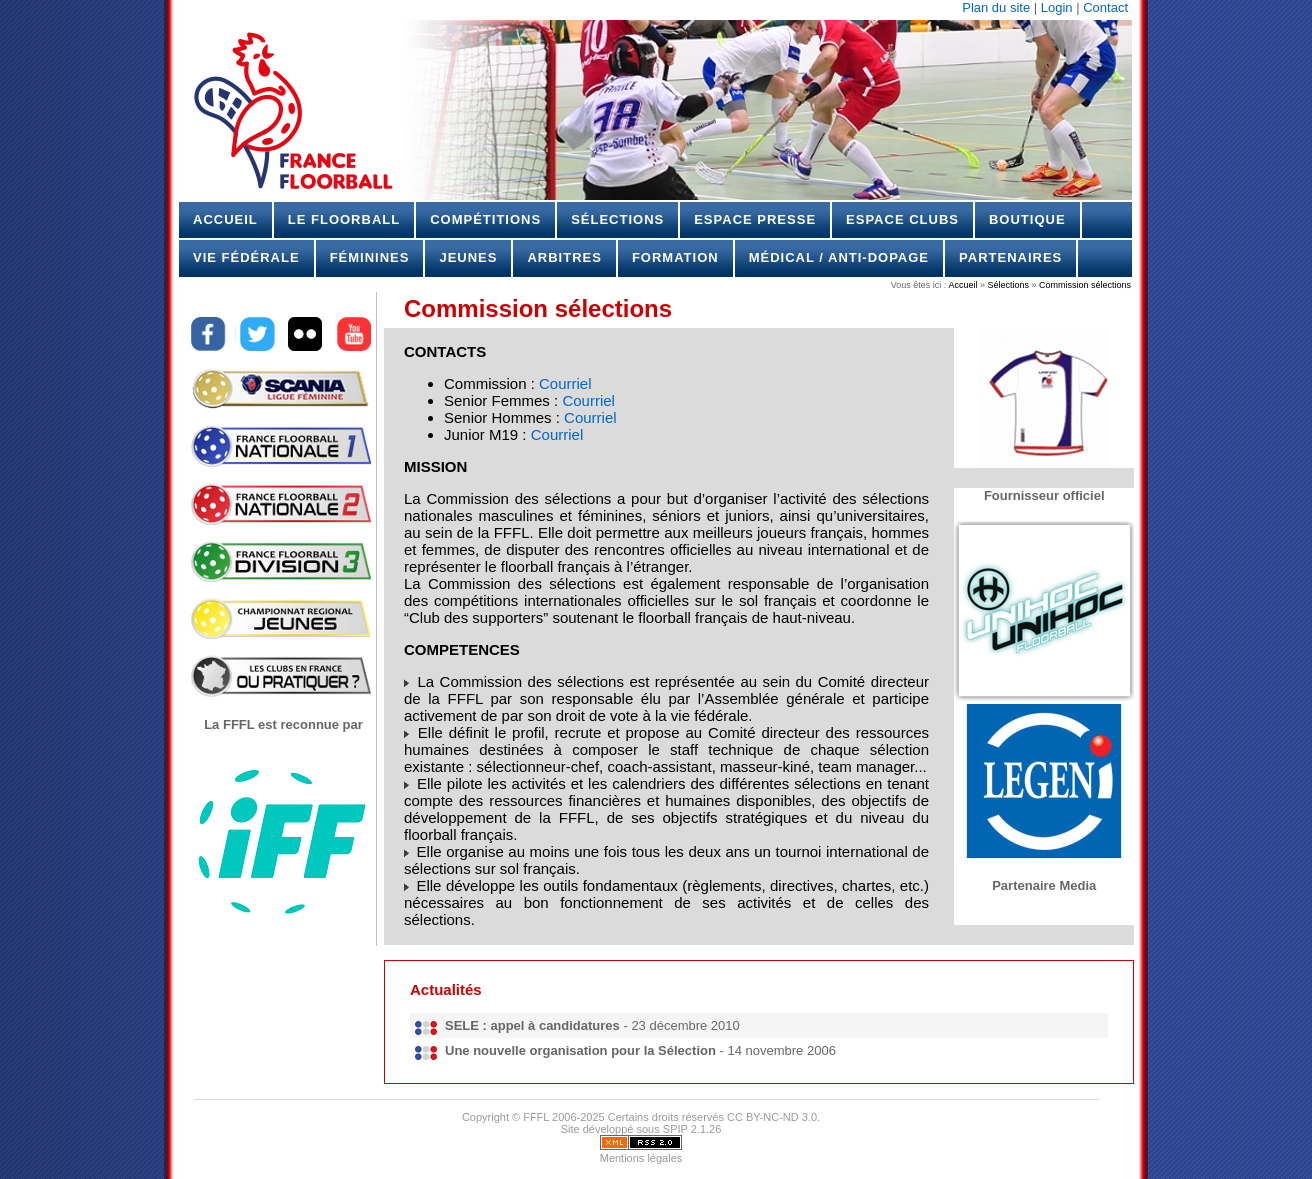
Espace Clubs (902, 219)
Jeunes (468, 257)
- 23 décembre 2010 (592, 1025)
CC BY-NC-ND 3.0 (772, 1117)
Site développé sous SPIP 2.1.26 (641, 1129)
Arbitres (564, 257)
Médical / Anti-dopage (839, 257)
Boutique (1027, 219)
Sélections (617, 219)
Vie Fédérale (246, 257)
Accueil (225, 219)
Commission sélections (1083, 285)
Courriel (565, 383)
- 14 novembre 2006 (640, 1050)
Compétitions (485, 219)
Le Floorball (344, 219)
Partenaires (1010, 257)
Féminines (370, 257)
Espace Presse (755, 219)
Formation (675, 257)
